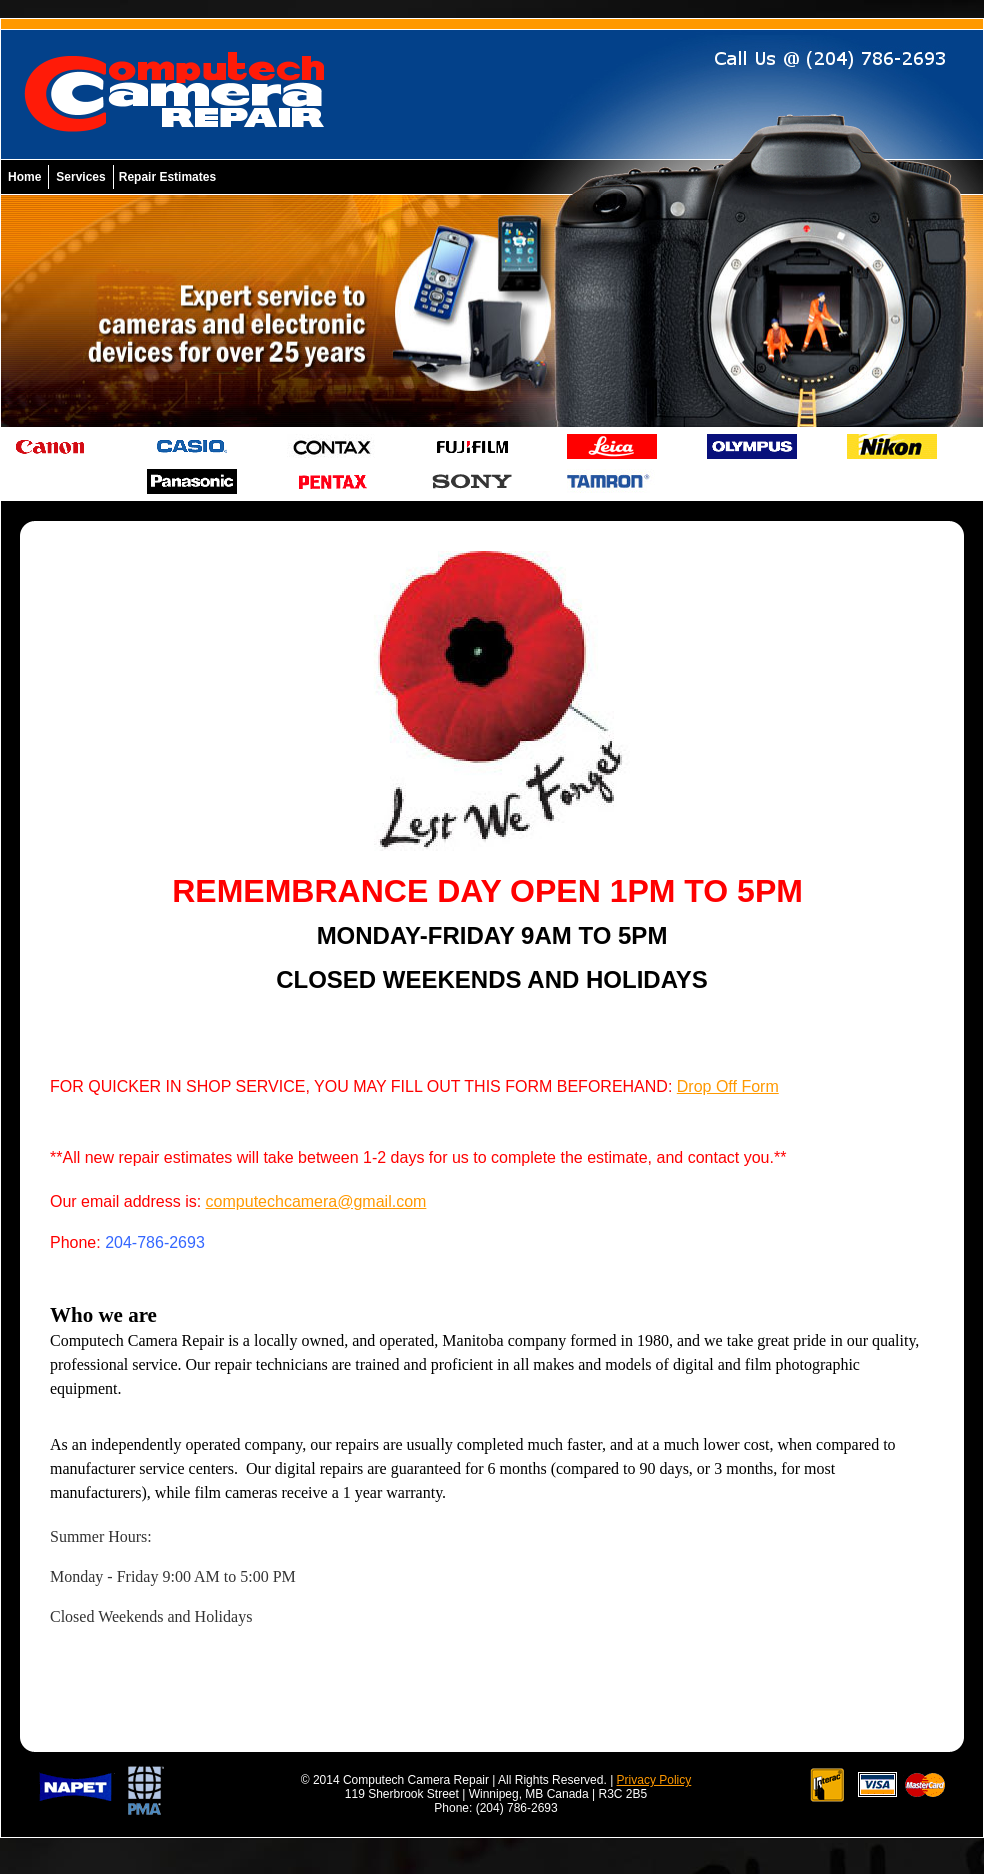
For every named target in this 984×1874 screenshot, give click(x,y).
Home (24, 177)
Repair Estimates (167, 177)
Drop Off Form (728, 1086)
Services (80, 177)
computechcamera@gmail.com (316, 1201)
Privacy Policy (654, 1780)
